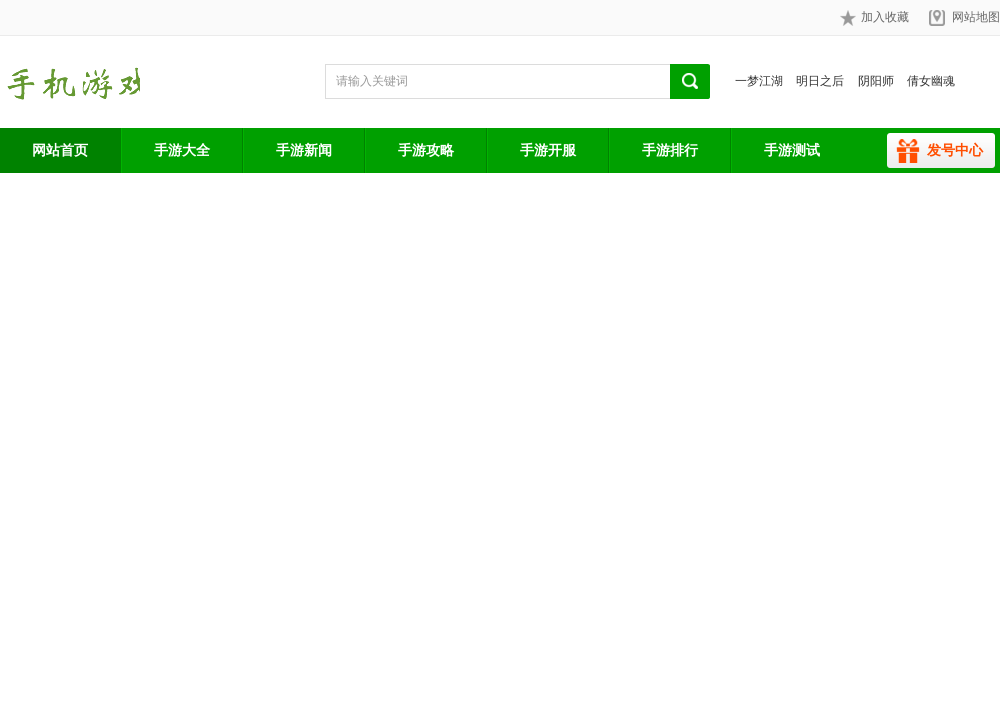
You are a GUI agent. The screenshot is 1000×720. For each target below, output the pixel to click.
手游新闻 (304, 150)
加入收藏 (874, 18)
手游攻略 (426, 150)
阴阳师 (876, 81)
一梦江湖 (759, 81)
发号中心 (955, 150)
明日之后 (820, 81)
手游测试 (792, 150)
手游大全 (182, 150)
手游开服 (548, 150)
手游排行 (670, 150)
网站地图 (976, 17)
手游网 (70, 82)
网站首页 (60, 150)
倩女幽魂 (931, 81)
